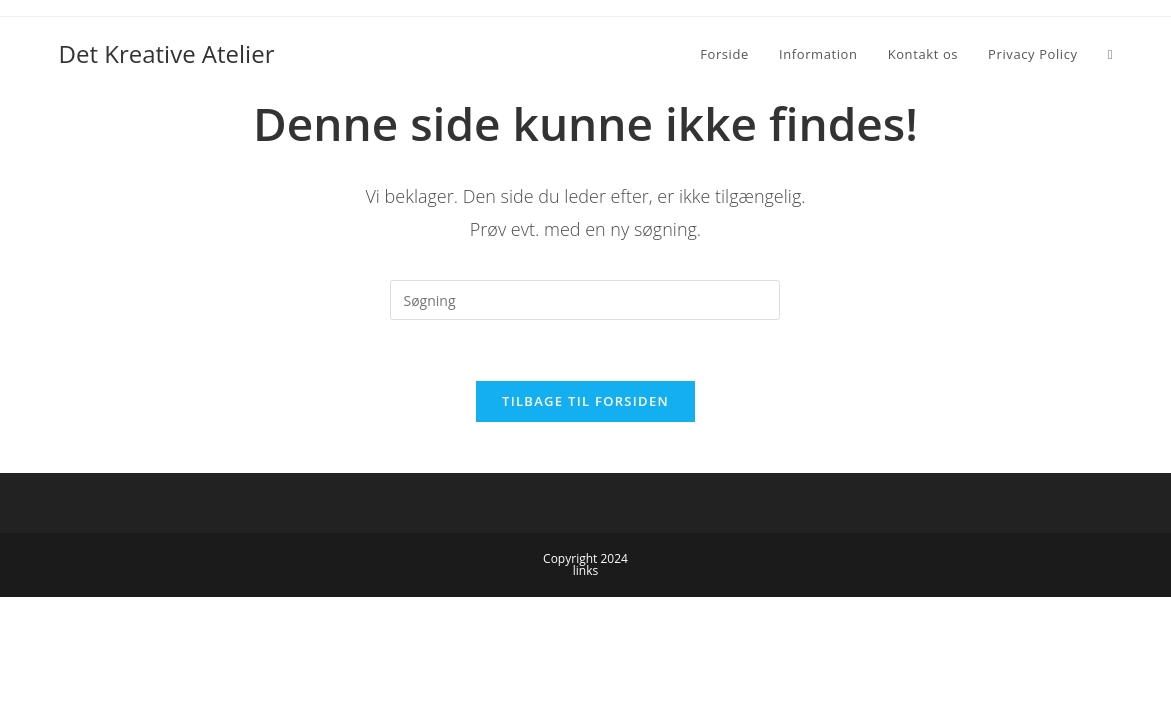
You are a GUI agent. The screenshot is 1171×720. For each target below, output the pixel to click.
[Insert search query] (585, 300)
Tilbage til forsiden (585, 401)
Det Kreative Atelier (167, 53)
